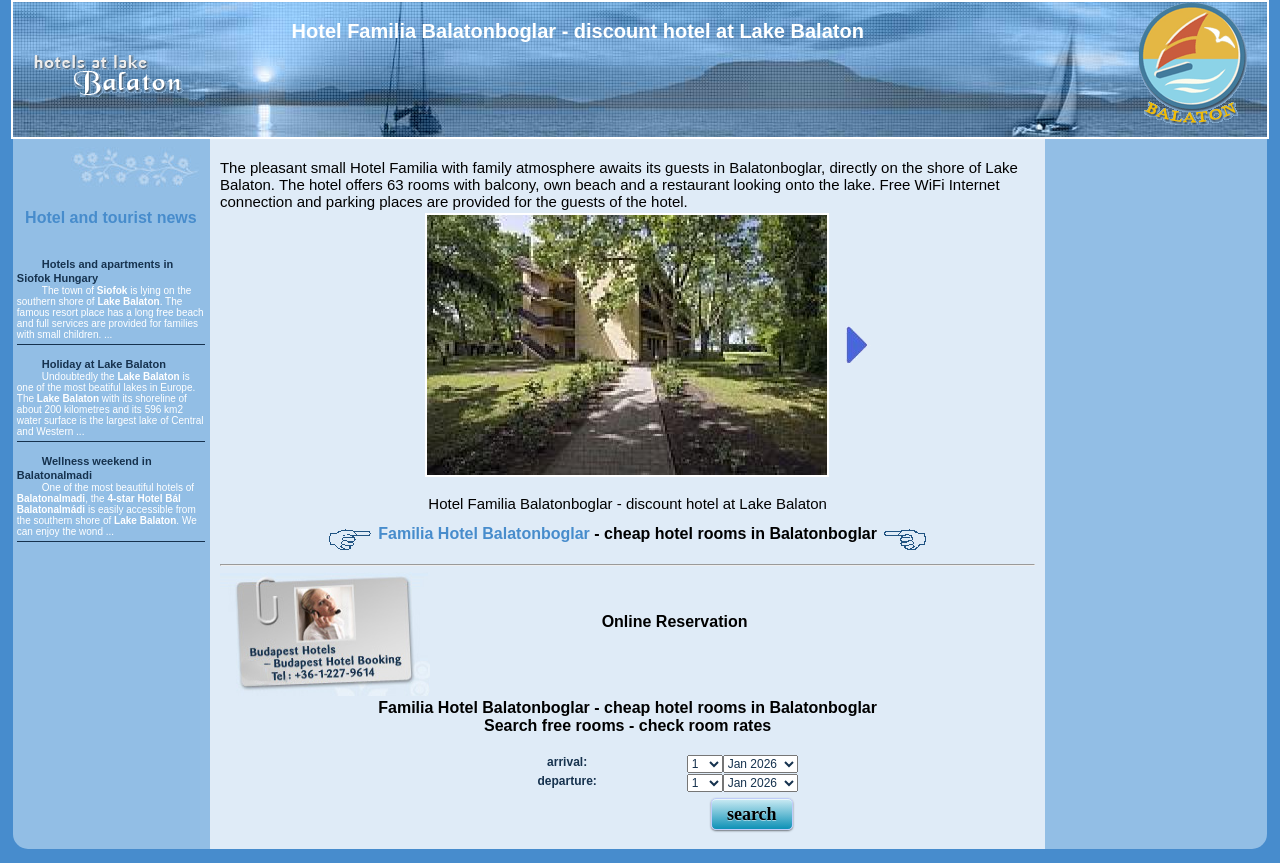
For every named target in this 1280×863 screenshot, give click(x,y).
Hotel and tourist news (111, 217)
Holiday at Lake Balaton (104, 364)
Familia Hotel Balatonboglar (486, 533)
